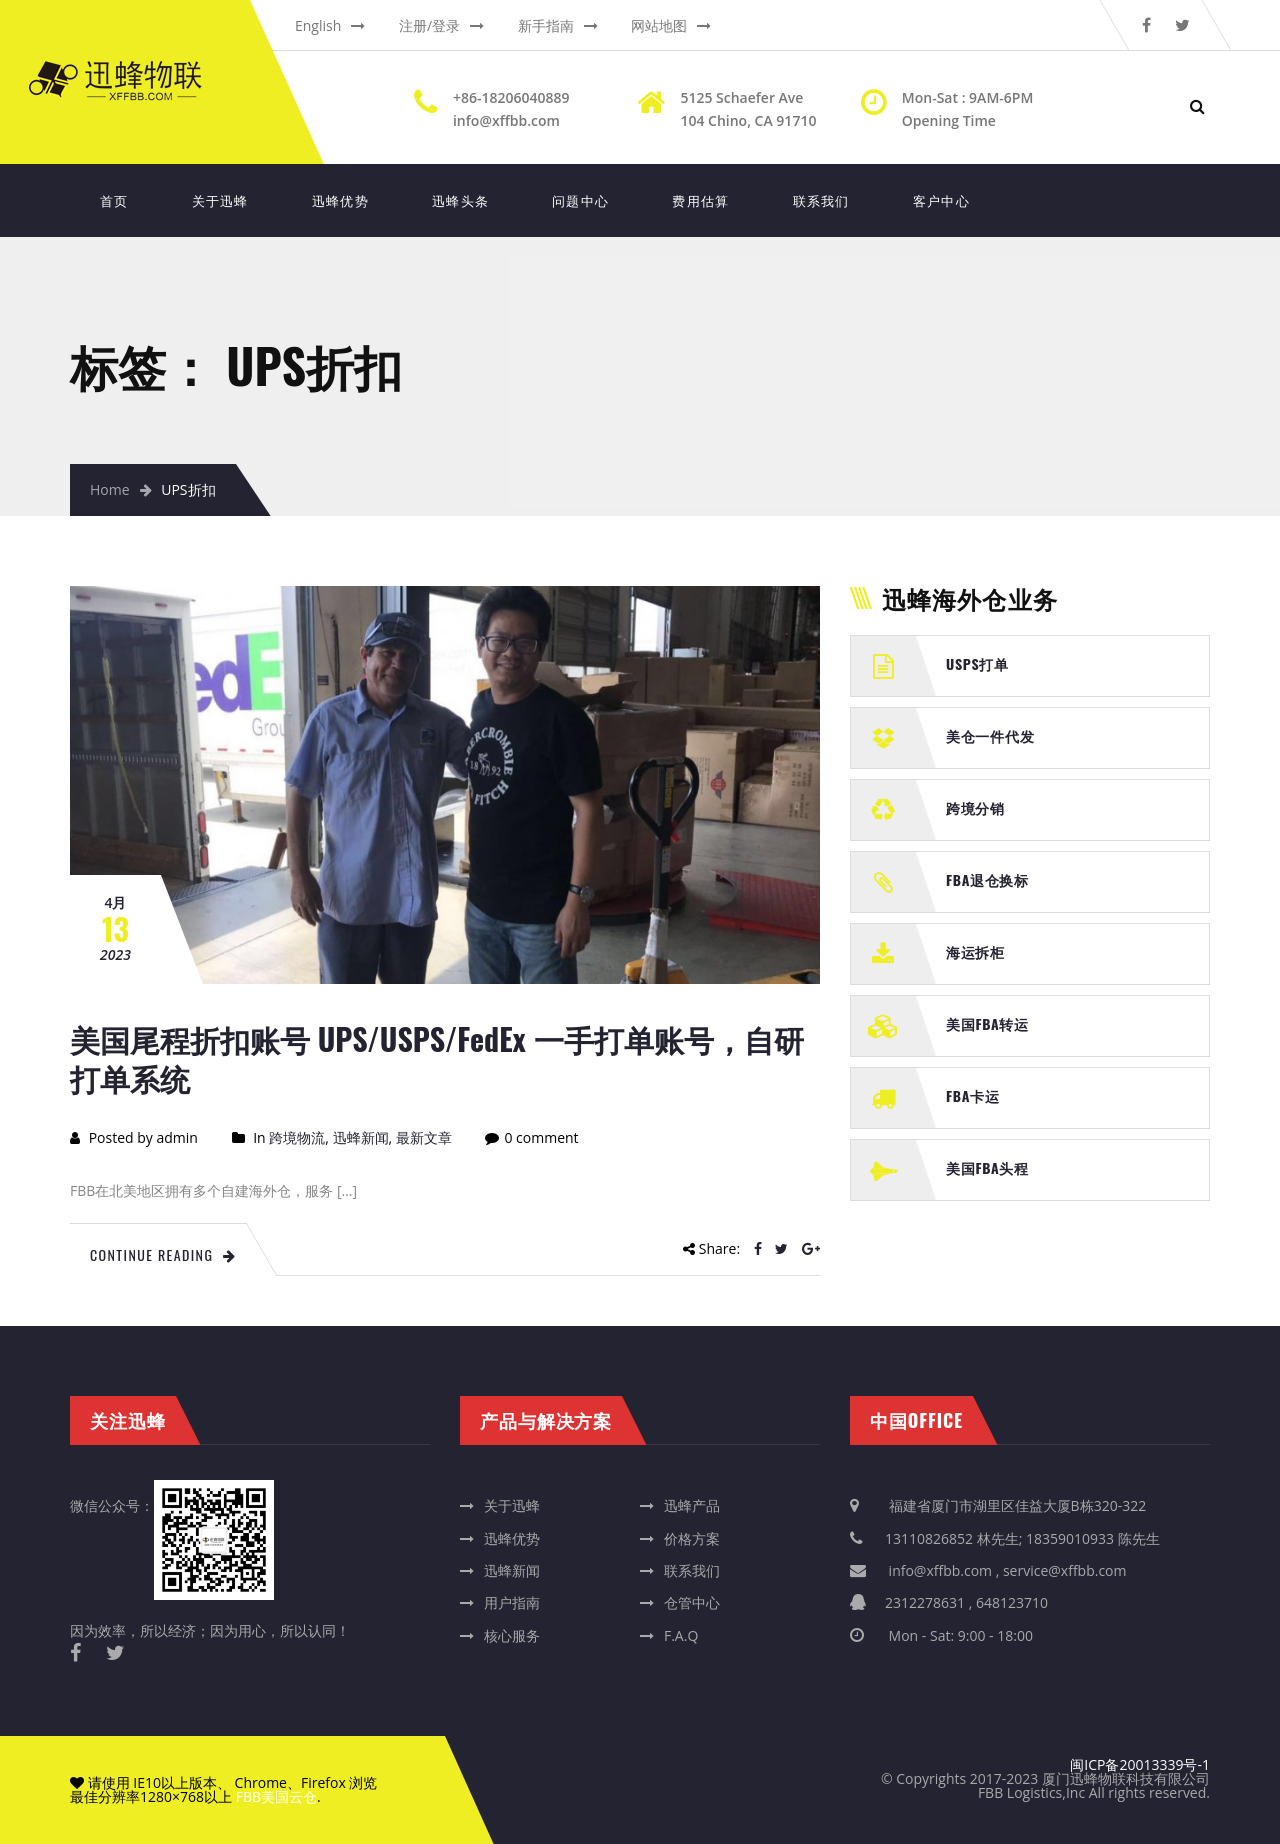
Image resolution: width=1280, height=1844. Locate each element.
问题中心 (580, 200)
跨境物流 (297, 1137)
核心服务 (512, 1635)
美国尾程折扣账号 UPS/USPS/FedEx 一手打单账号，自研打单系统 (437, 1058)
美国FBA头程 (987, 1167)
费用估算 (700, 200)
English (318, 25)
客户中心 (941, 200)
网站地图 (659, 25)
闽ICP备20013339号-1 (1140, 1764)
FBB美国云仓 (276, 1796)
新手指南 (546, 25)
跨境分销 (975, 807)
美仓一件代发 (990, 735)
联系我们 (821, 200)
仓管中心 (692, 1602)
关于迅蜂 (220, 200)
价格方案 (692, 1538)
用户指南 (512, 1602)
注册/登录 (429, 25)
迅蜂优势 (340, 200)
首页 (114, 200)
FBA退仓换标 (987, 879)
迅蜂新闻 (361, 1137)
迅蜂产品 (692, 1505)
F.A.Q (681, 1635)
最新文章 (424, 1137)
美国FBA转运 (987, 1023)
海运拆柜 (975, 951)
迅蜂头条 (460, 200)
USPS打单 (977, 663)
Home (110, 489)
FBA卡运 (973, 1095)
